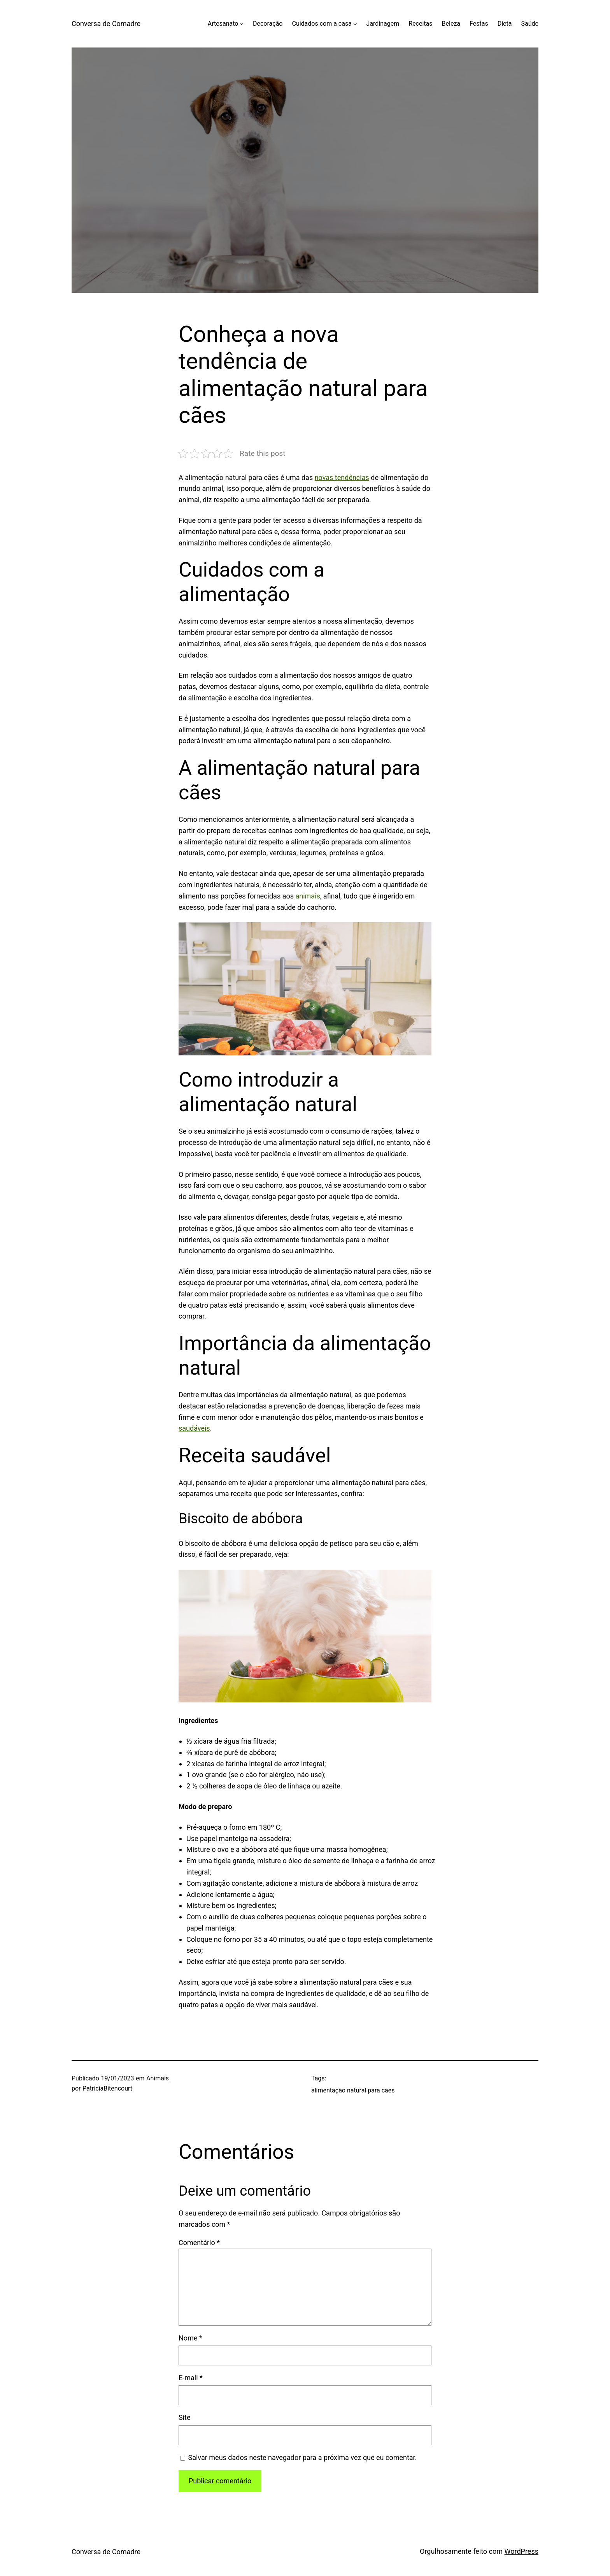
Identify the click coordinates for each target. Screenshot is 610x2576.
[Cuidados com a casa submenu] (355, 24)
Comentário (199, 2242)
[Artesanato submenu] (242, 24)
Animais (157, 2078)
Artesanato (223, 23)
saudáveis (194, 1428)
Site (185, 2417)
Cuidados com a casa (321, 23)
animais (307, 896)
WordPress (521, 2551)
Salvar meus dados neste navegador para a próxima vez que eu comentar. (302, 2457)
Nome (190, 2338)
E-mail (191, 2378)
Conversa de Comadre (106, 23)
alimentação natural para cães (353, 2090)
